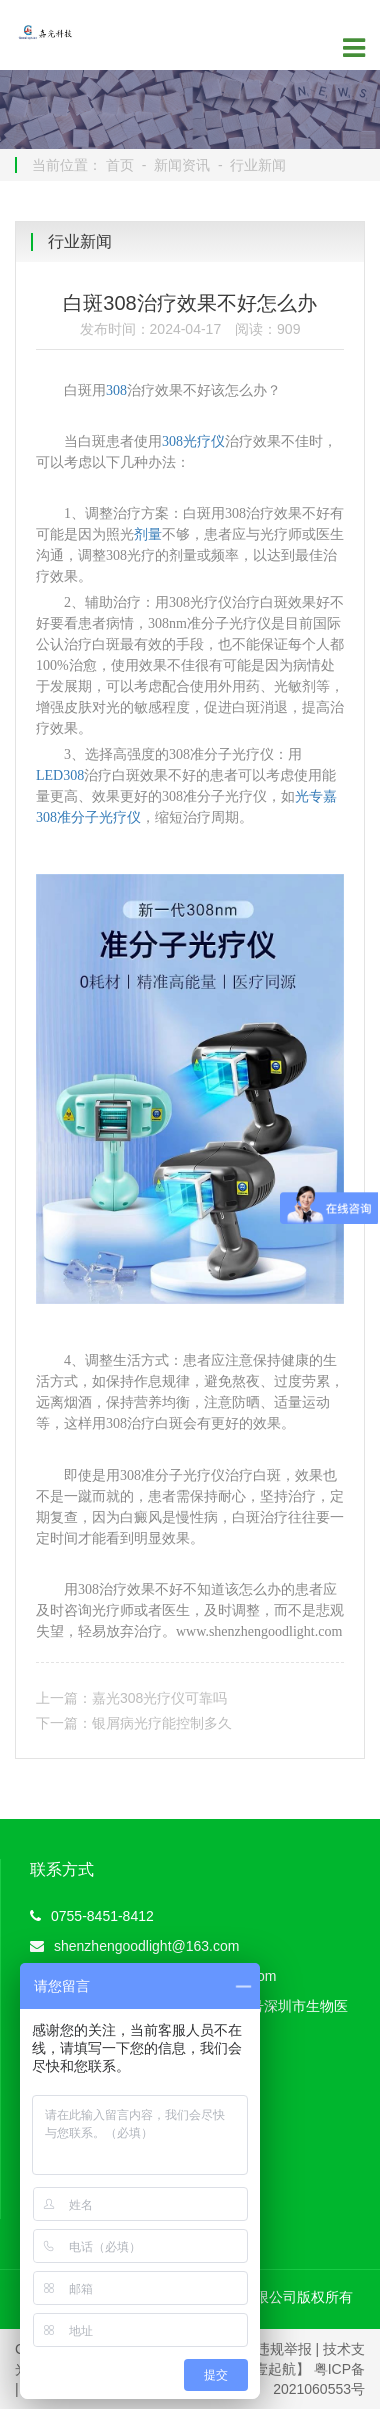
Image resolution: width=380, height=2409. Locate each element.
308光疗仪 (193, 441)
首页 (120, 165)
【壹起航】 (275, 2369)
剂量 (148, 534)
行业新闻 (258, 165)
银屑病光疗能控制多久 (162, 1723)
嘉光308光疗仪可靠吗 (159, 1698)
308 (116, 390)
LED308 (60, 775)
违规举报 (284, 2349)
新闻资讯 (182, 165)
